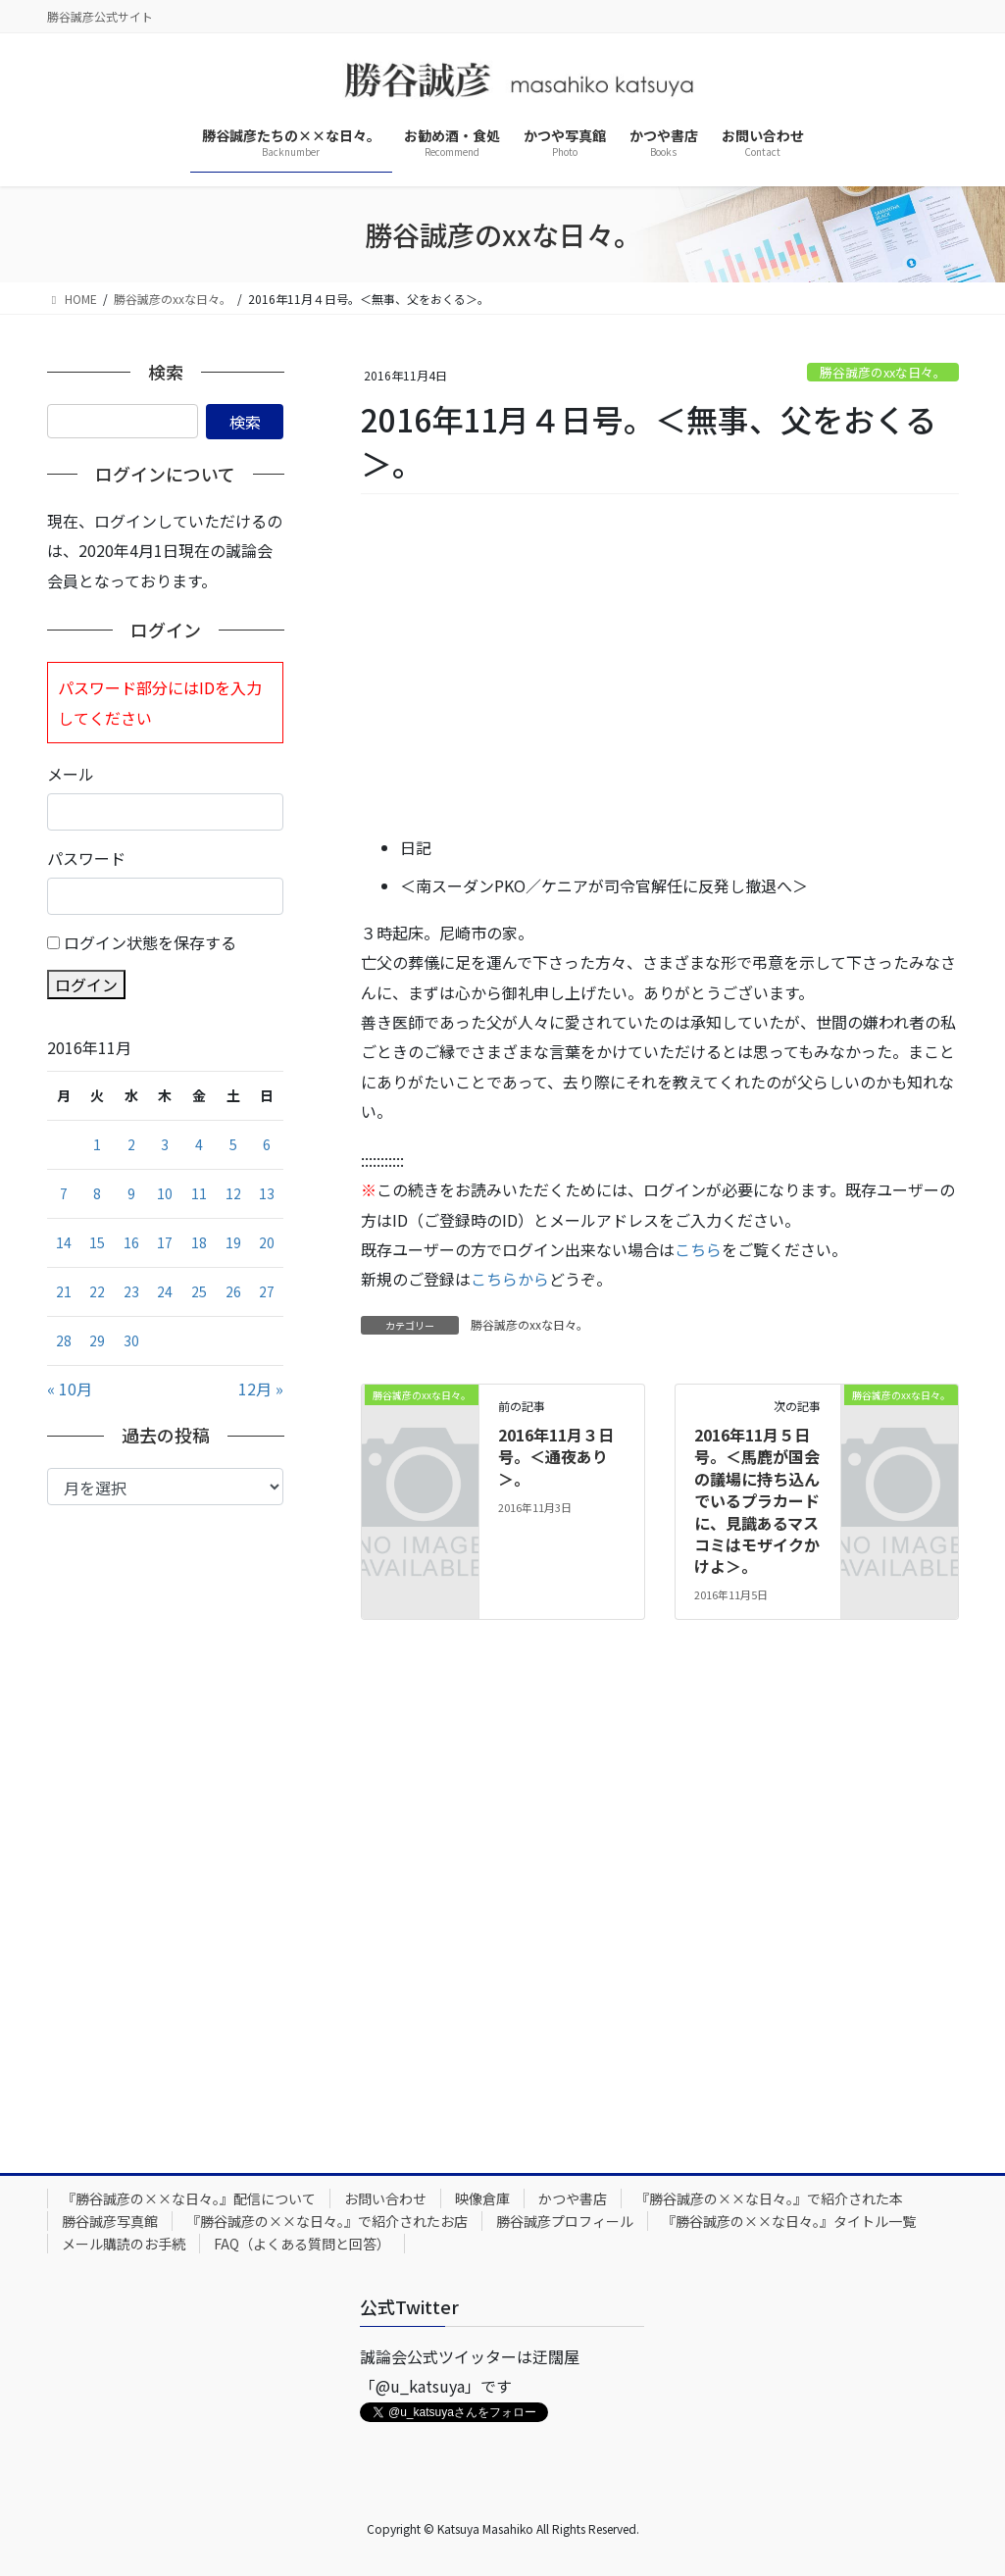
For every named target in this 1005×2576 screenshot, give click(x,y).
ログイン (86, 984)
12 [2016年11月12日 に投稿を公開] (233, 1193)
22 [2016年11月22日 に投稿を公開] (97, 1291)
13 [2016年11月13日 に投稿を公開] (267, 1193)
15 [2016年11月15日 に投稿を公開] (97, 1242)
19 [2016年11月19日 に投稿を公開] (233, 1242)
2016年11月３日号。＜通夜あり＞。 (556, 1456)
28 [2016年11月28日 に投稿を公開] (64, 1340)
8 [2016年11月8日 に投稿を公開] (97, 1193)
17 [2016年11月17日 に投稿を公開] (165, 1242)
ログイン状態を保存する (150, 942)
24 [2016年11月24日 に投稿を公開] (165, 1291)
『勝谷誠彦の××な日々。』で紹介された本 (769, 2198)
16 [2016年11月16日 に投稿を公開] (131, 1242)
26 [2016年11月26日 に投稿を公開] (233, 1291)
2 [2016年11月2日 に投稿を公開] (131, 1144)
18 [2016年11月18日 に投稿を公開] (199, 1242)
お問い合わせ (385, 2198)
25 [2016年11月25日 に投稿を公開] (199, 1291)
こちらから (510, 1278)
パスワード (86, 858)
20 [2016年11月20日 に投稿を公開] (267, 1242)
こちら (698, 1249)
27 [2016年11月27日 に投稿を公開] (267, 1291)
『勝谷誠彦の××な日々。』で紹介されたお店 (327, 2221)
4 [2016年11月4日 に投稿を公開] (199, 1144)
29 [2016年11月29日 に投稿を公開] (97, 1340)
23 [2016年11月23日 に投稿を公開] (131, 1291)
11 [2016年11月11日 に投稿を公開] (199, 1193)
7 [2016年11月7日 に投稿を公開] (64, 1193)
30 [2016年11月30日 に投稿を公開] (131, 1340)
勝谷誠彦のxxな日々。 (883, 372)
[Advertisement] (660, 666)
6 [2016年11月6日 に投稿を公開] (267, 1144)
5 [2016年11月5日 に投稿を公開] (233, 1144)
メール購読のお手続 (123, 2243)
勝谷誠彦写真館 (110, 2221)
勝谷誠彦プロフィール (564, 2221)
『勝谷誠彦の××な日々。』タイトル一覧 (789, 2221)
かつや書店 (572, 2198)
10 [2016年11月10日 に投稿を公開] (165, 1193)
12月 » (260, 1388)
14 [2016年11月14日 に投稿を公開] (64, 1242)
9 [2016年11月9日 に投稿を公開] (131, 1193)
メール (70, 773)
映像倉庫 (482, 2198)
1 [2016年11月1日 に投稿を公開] (97, 1144)
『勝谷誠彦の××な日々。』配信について (189, 2198)
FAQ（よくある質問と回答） (302, 2243)
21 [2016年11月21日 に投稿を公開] (64, 1291)
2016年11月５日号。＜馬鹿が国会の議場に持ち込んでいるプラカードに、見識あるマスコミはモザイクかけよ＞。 (757, 1500)
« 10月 (69, 1388)
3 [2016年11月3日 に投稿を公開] (165, 1144)
